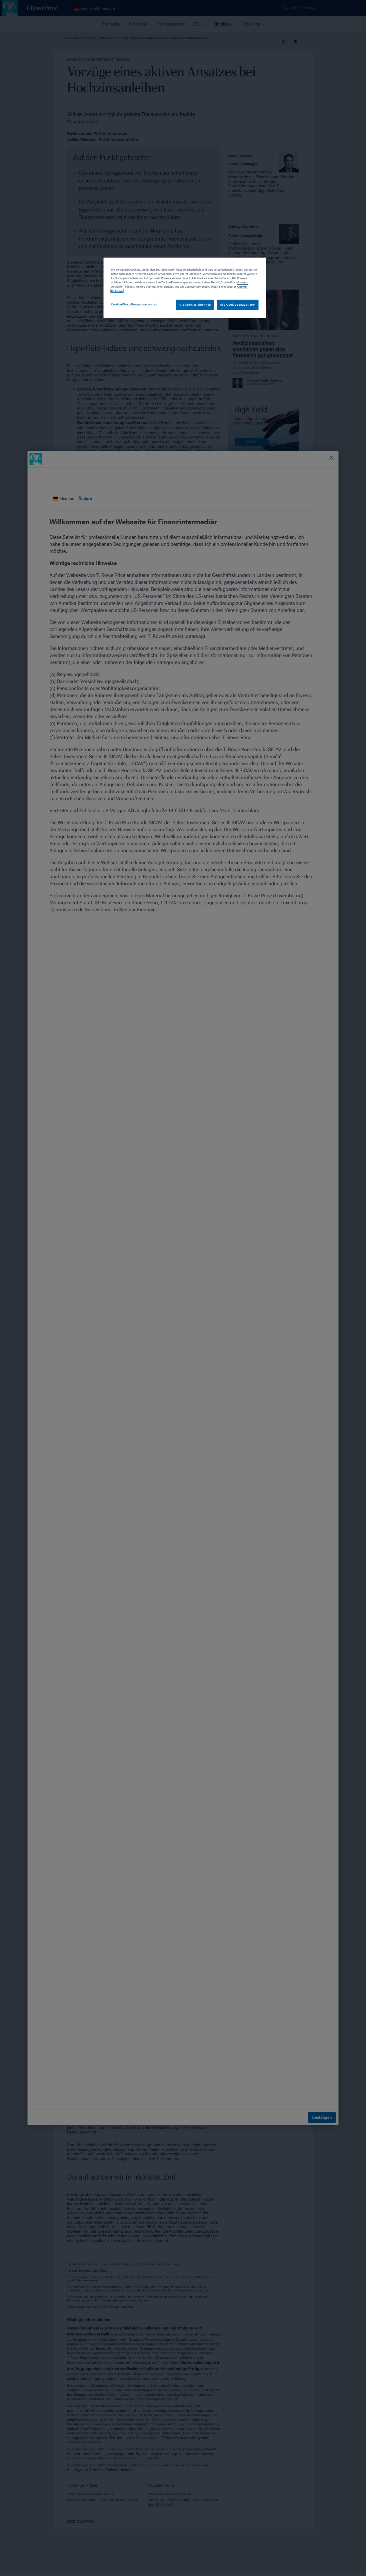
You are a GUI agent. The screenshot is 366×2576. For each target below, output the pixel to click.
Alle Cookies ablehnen (195, 304)
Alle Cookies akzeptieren (238, 304)
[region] (185, 288)
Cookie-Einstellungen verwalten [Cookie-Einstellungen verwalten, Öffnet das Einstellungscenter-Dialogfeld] (134, 304)
